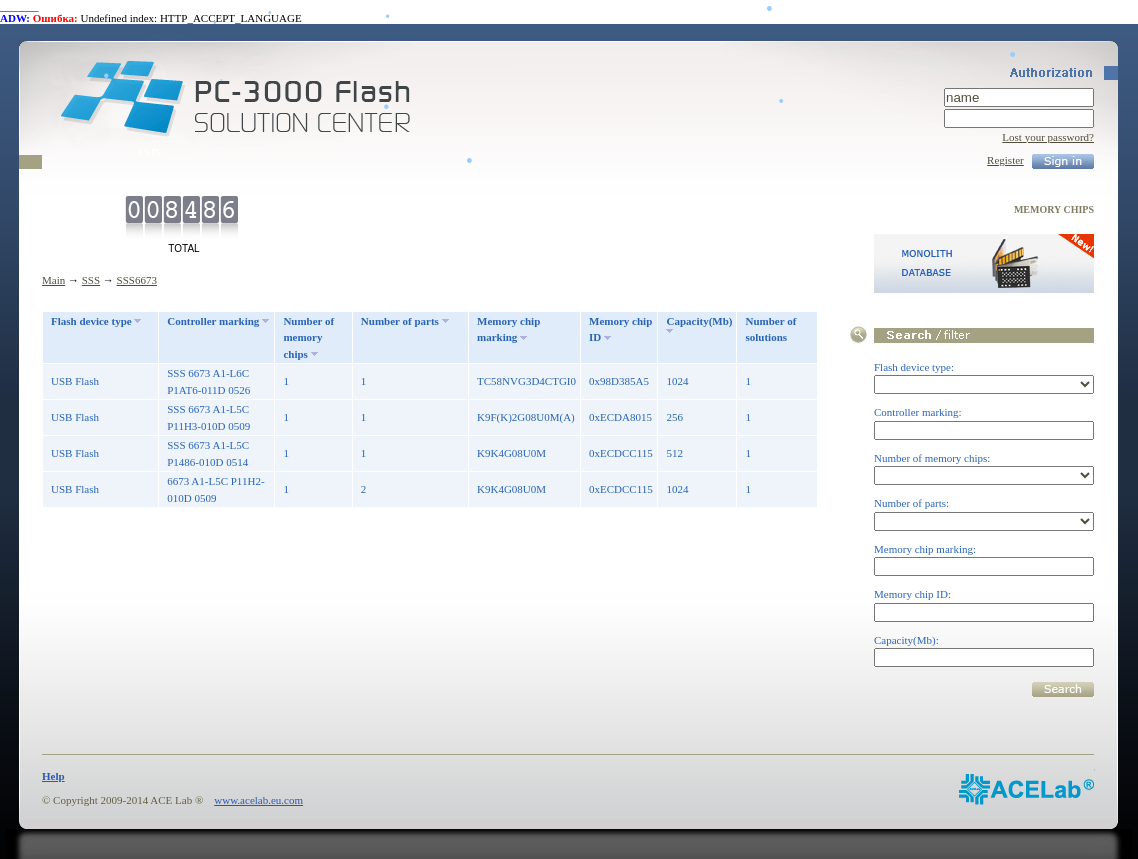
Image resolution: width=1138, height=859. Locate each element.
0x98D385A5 (619, 381)
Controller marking (213, 321)
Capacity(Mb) (699, 321)
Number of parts (400, 321)
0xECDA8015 (620, 417)
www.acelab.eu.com (258, 800)
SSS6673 (137, 280)
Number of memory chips (308, 337)
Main (53, 280)
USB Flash (75, 381)
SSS (91, 280)
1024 (677, 381)
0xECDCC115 (621, 453)
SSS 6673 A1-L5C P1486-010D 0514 (208, 453)
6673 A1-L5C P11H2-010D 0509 (215, 489)
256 (674, 417)
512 (674, 453)
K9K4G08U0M (511, 453)
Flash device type (91, 321)
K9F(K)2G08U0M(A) (526, 417)
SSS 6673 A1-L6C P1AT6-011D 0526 (208, 381)
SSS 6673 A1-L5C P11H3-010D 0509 (208, 417)
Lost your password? (1048, 137)
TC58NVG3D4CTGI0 (526, 381)
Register (1005, 160)
